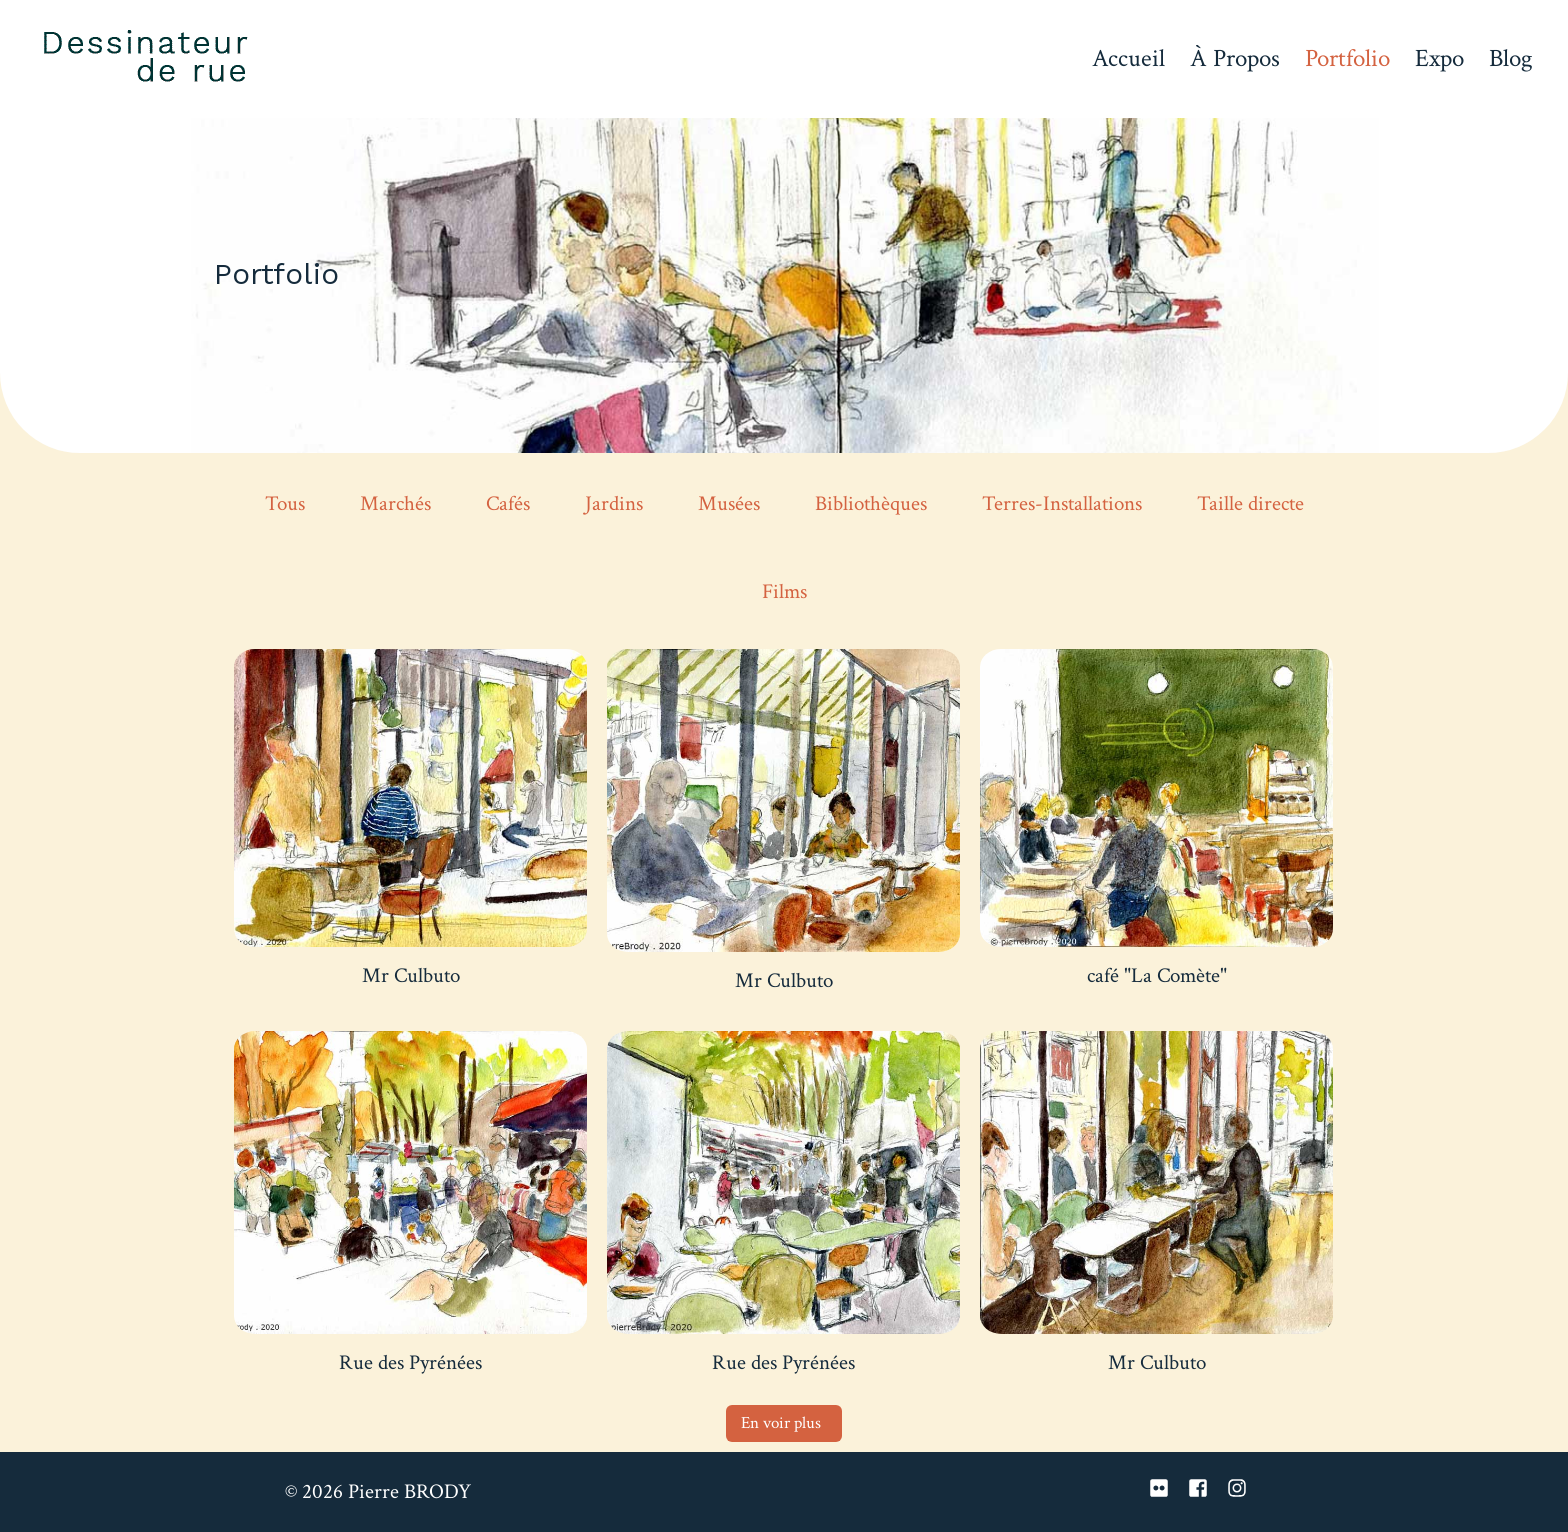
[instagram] (1240, 1488)
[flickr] (1166, 1488)
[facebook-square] (1205, 1488)
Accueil (1128, 58)
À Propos (1235, 58)
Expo (1439, 58)
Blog (1511, 58)
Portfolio (1347, 58)
